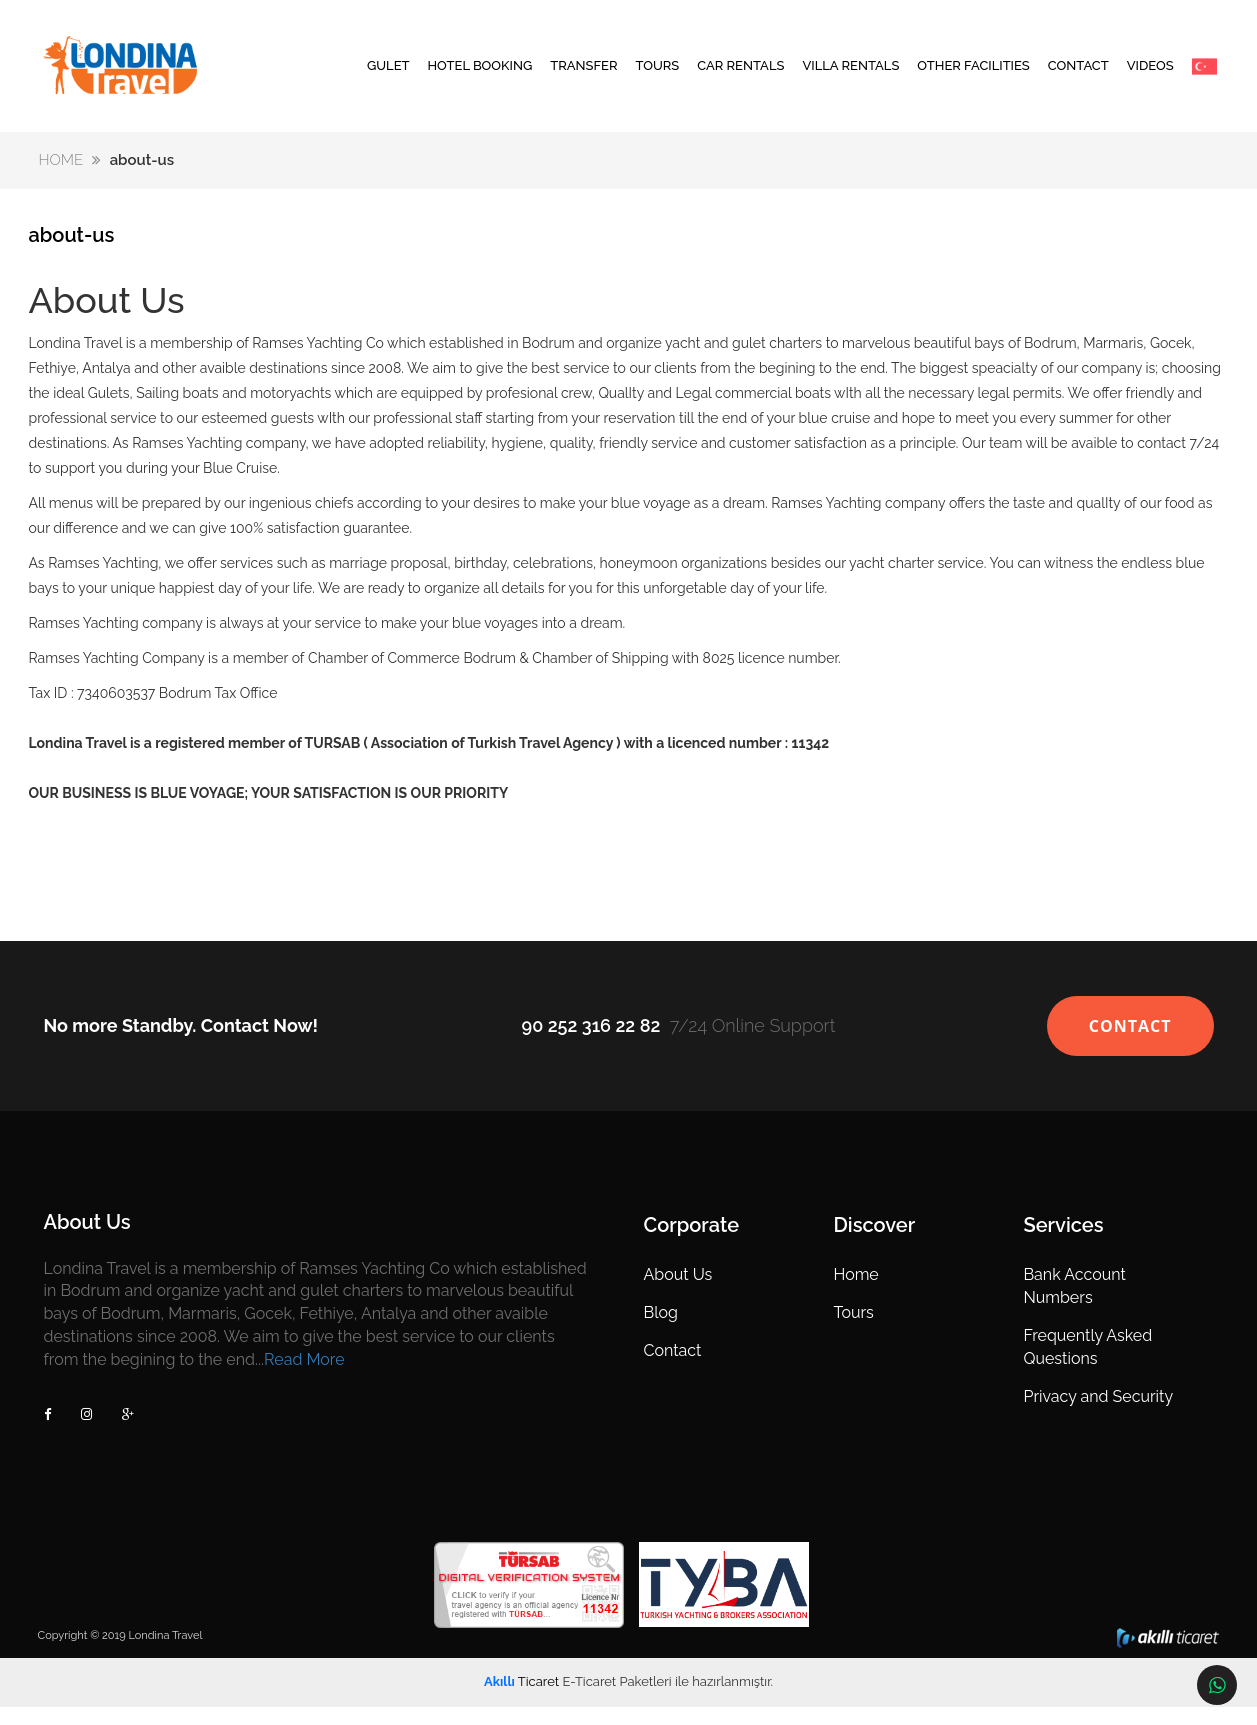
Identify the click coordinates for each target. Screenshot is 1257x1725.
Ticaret (521, 1699)
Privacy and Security (1096, 1414)
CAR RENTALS (740, 74)
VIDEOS (1150, 74)
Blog (660, 1330)
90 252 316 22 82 (590, 1043)
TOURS (657, 74)
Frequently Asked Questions (1085, 1365)
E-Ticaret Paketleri (616, 1699)
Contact (672, 1368)
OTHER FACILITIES (973, 74)
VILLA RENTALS (850, 74)
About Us (677, 1292)
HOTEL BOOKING (479, 74)
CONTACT (1078, 74)
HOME (63, 178)
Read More (307, 1377)
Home (854, 1292)
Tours (852, 1330)
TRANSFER (583, 74)
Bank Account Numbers (1072, 1304)
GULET (388, 74)
